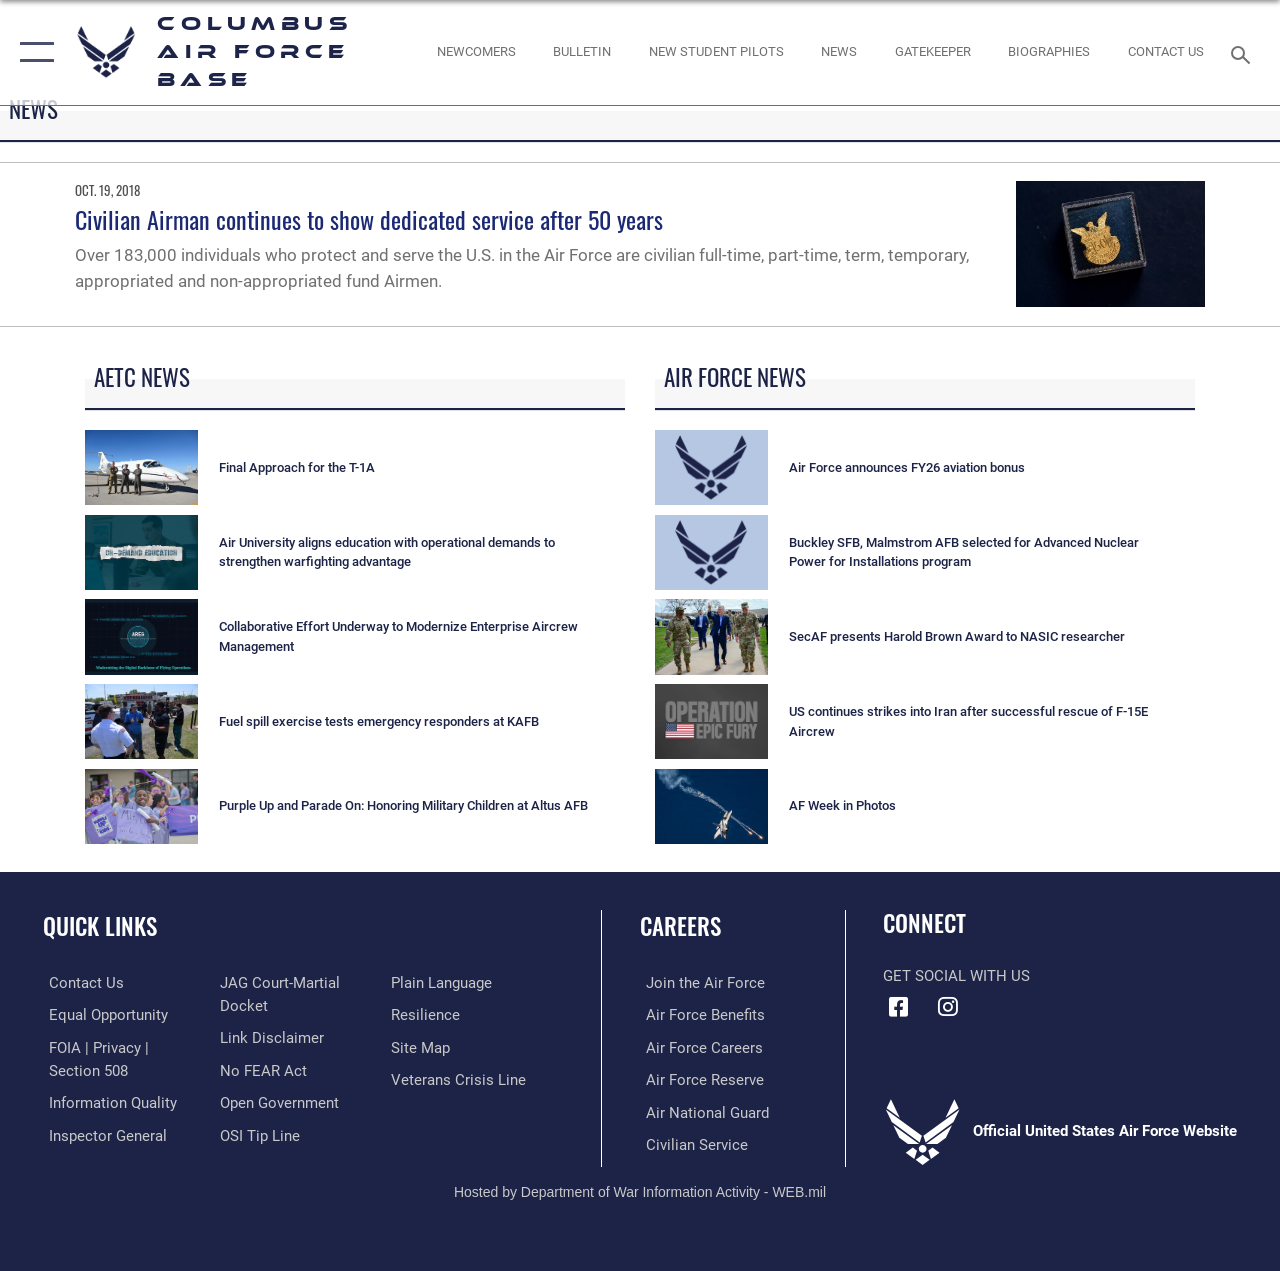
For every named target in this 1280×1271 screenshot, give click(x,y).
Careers (680, 926)
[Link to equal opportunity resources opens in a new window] (102, 1015)
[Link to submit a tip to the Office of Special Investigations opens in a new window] (258, 1133)
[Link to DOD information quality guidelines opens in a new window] (107, 1101)
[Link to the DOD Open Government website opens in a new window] (277, 1101)
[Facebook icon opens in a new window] (898, 1007)
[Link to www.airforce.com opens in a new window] (699, 983)
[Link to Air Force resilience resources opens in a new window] (427, 1015)
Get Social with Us (956, 976)
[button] (32, 52)
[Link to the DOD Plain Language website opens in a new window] (443, 983)
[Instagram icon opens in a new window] (947, 1007)
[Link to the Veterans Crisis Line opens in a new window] (460, 1078)
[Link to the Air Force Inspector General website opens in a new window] (102, 1133)
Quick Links (100, 926)
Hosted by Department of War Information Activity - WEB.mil (640, 1188)
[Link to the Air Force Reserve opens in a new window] (699, 1078)
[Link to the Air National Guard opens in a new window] (701, 1110)
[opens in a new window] (933, 52)
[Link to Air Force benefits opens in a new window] (699, 1015)
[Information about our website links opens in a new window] (270, 1037)
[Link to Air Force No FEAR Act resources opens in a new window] (261, 1069)
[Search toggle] (1244, 52)
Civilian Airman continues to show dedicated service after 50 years (369, 219)
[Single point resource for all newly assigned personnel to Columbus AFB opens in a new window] (475, 52)
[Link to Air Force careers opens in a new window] (698, 1046)
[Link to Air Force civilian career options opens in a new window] (691, 1142)
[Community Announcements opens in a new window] (582, 52)
